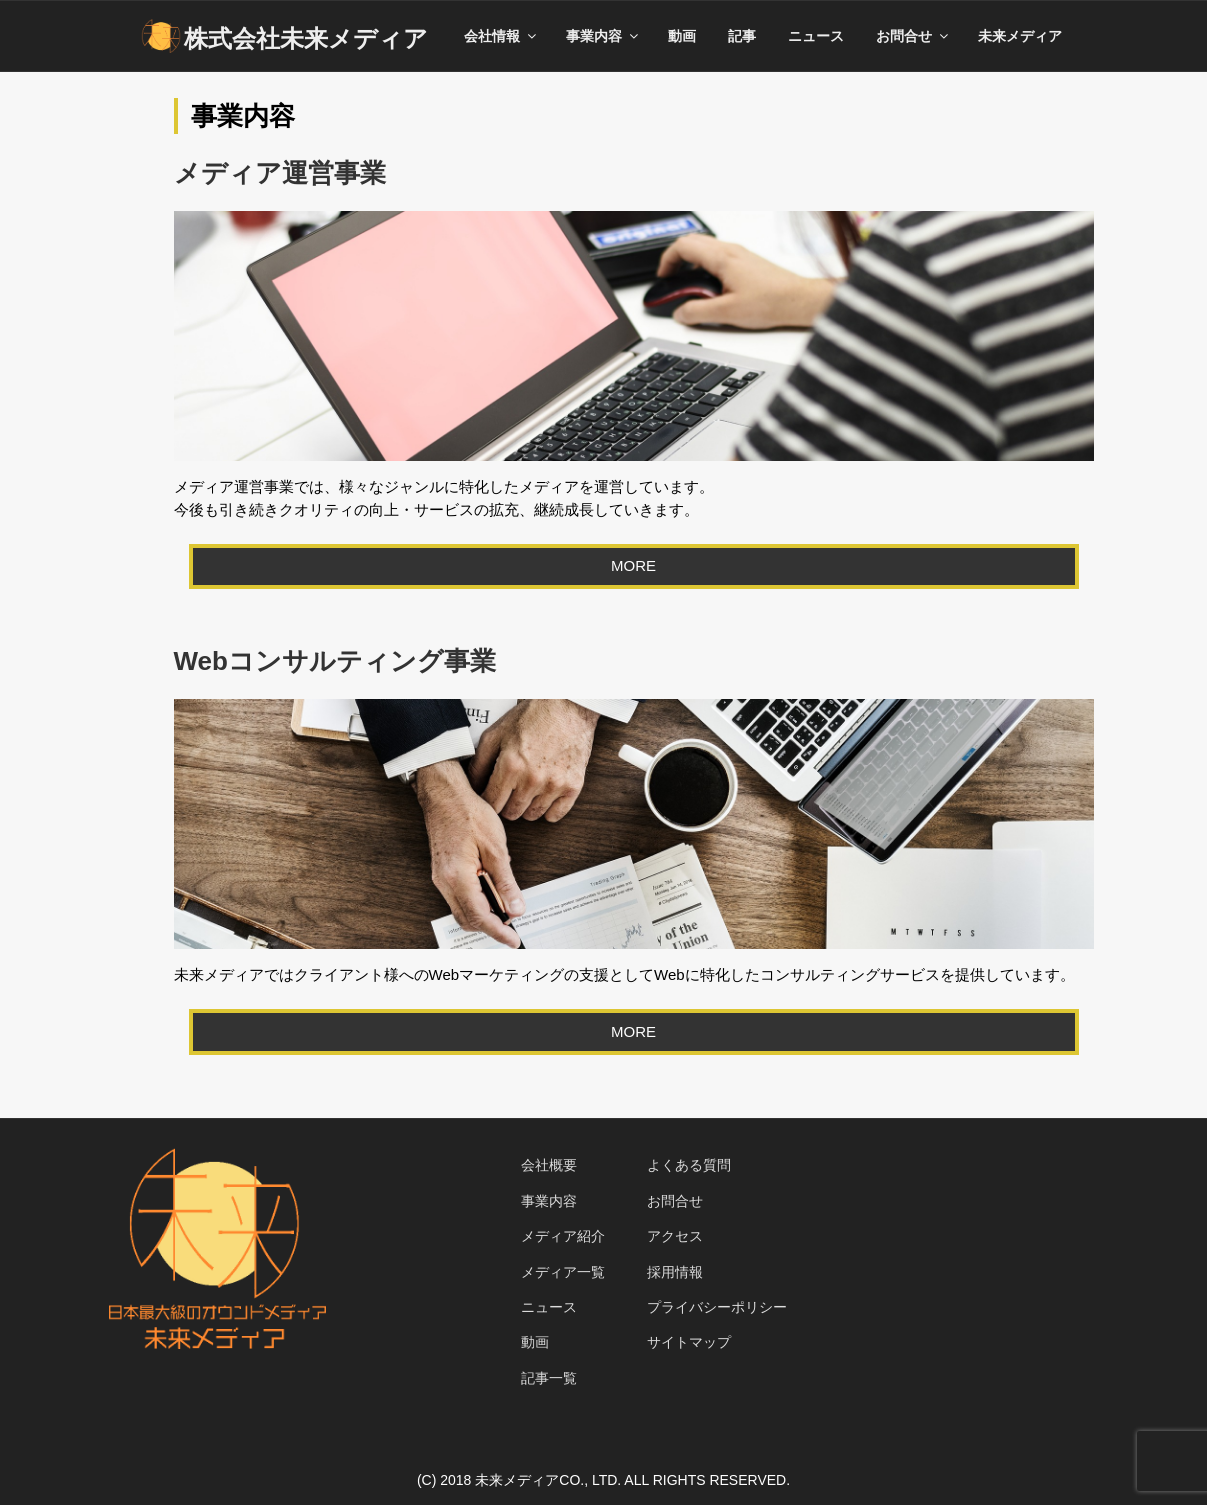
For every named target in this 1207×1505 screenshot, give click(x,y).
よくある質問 (689, 1165)
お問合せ (913, 36)
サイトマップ (689, 1342)
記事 (742, 36)
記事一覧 (549, 1378)
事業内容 (603, 36)
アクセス (675, 1236)
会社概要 (549, 1165)
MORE (633, 565)
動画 (682, 36)
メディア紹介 (563, 1236)
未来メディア (1020, 36)
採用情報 (675, 1272)
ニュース (816, 36)
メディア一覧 (563, 1272)
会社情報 (501, 36)
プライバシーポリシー (717, 1307)
